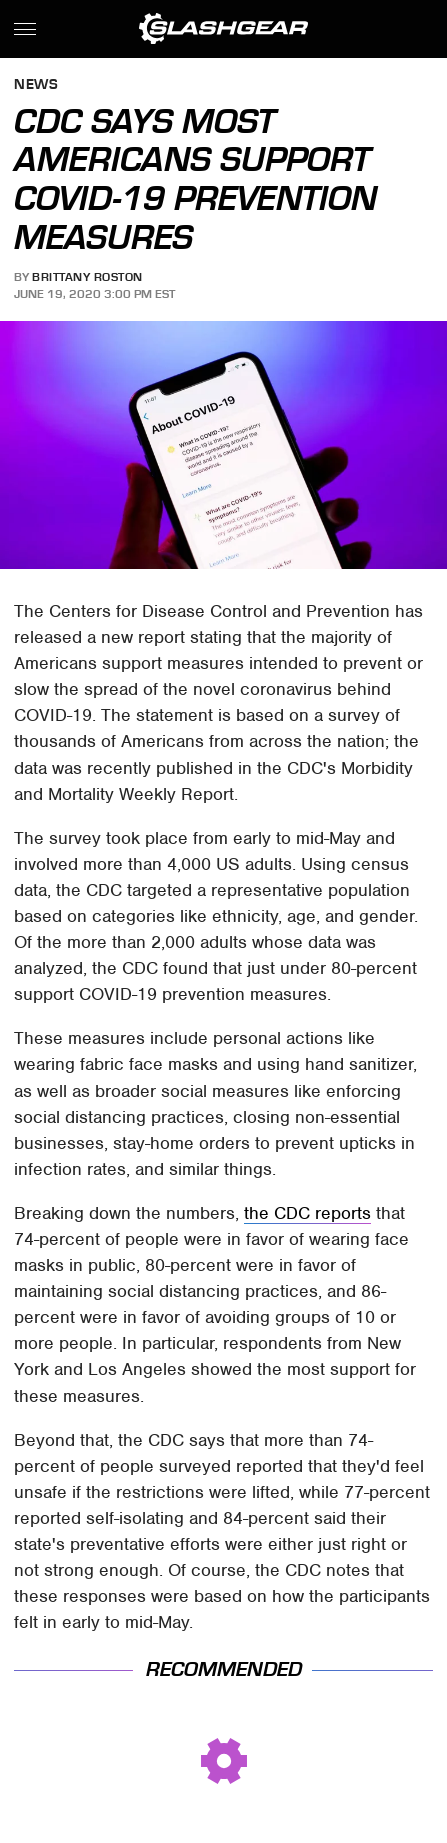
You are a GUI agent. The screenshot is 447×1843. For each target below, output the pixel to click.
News (36, 85)
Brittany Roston (87, 277)
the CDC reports (307, 1213)
